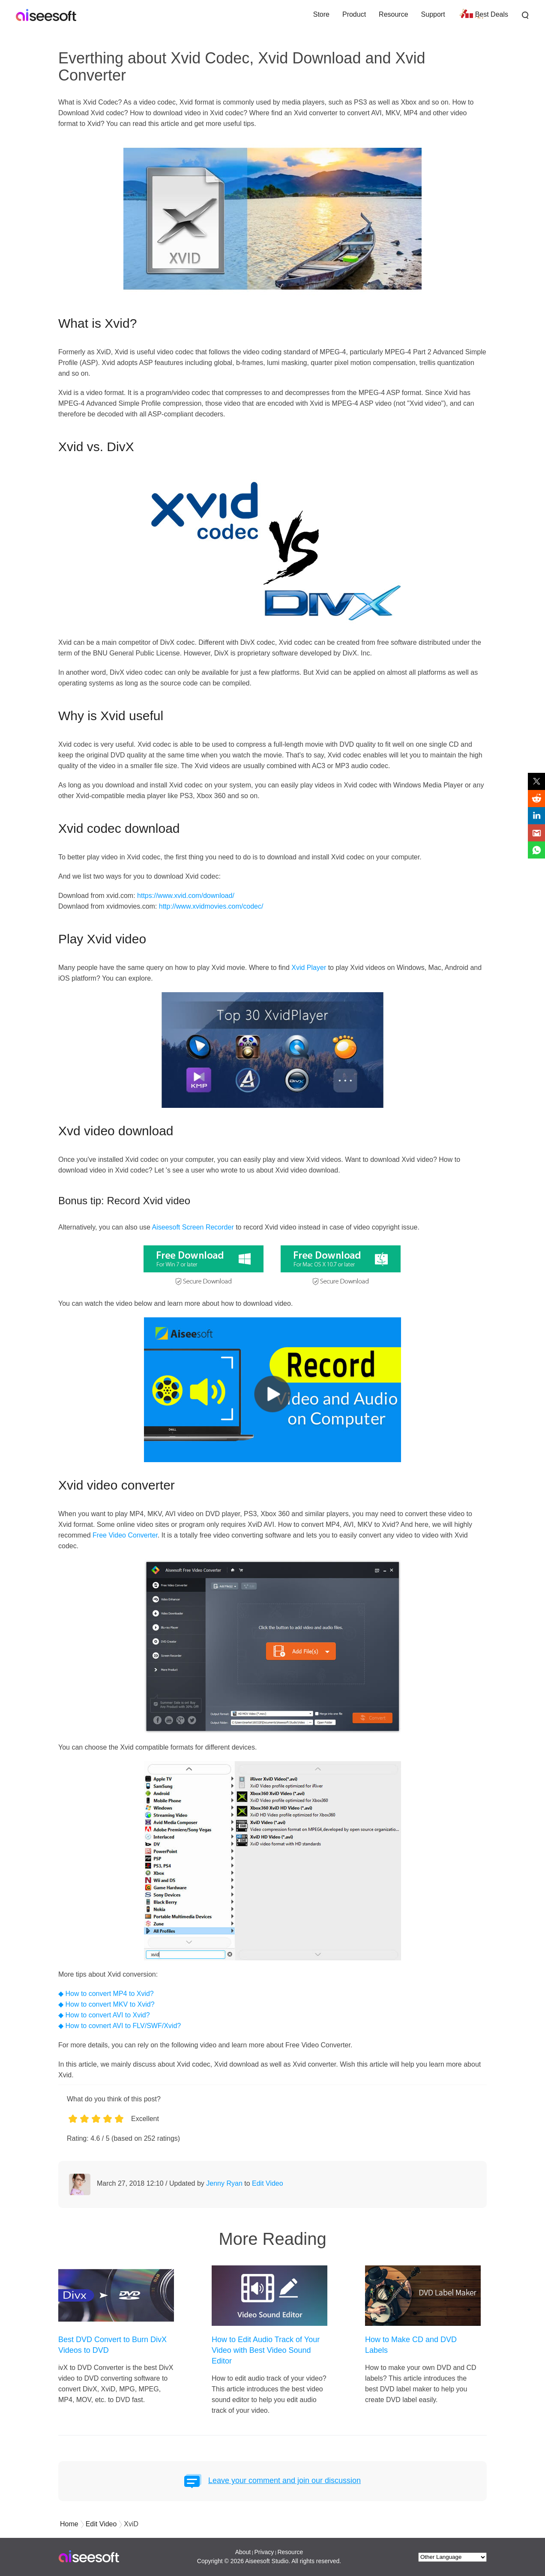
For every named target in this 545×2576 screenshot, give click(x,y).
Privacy (264, 2552)
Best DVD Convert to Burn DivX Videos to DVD (112, 2345)
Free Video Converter (125, 1535)
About (243, 2552)
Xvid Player (308, 967)
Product (354, 14)
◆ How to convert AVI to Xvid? (104, 2015)
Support (433, 14)
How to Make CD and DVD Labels (411, 2345)
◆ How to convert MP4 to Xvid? (106, 1993)
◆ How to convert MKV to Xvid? (106, 2004)
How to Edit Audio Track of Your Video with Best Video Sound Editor (266, 2350)
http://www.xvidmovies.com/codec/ (211, 906)
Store (321, 14)
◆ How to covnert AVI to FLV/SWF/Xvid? (119, 2025)
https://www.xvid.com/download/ (185, 895)
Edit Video (267, 2183)
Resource (393, 14)
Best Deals (491, 14)
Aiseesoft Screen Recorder (193, 1227)
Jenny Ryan (224, 2183)
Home (69, 2524)
